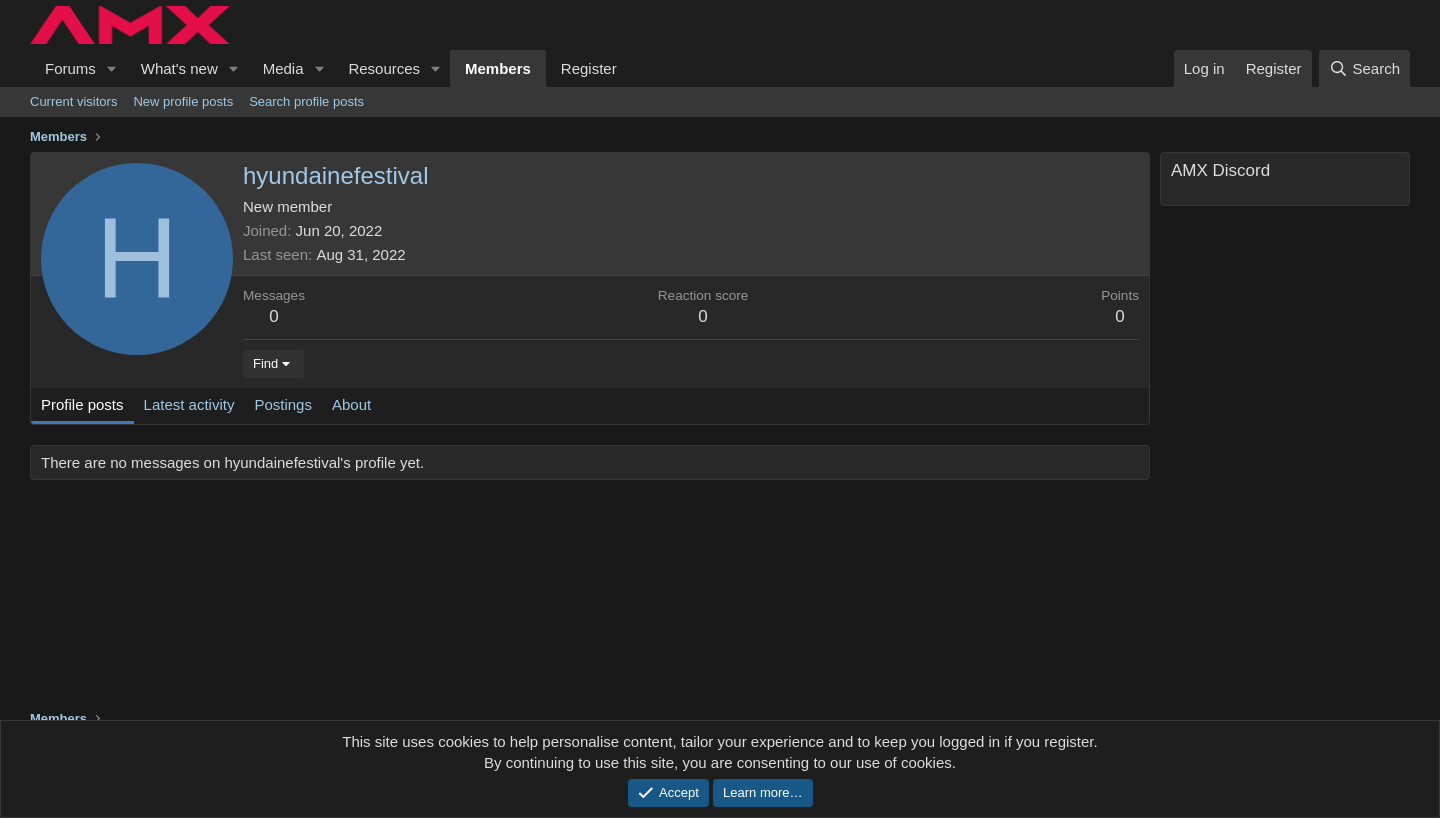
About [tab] (351, 404)
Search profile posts (306, 101)
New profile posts (183, 101)
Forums (70, 68)
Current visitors (73, 101)
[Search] (1364, 68)
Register (589, 68)
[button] (112, 68)
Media (283, 68)
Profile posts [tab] (82, 404)
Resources (384, 68)
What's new (179, 68)
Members (498, 68)
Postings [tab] (283, 404)
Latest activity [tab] (189, 404)
